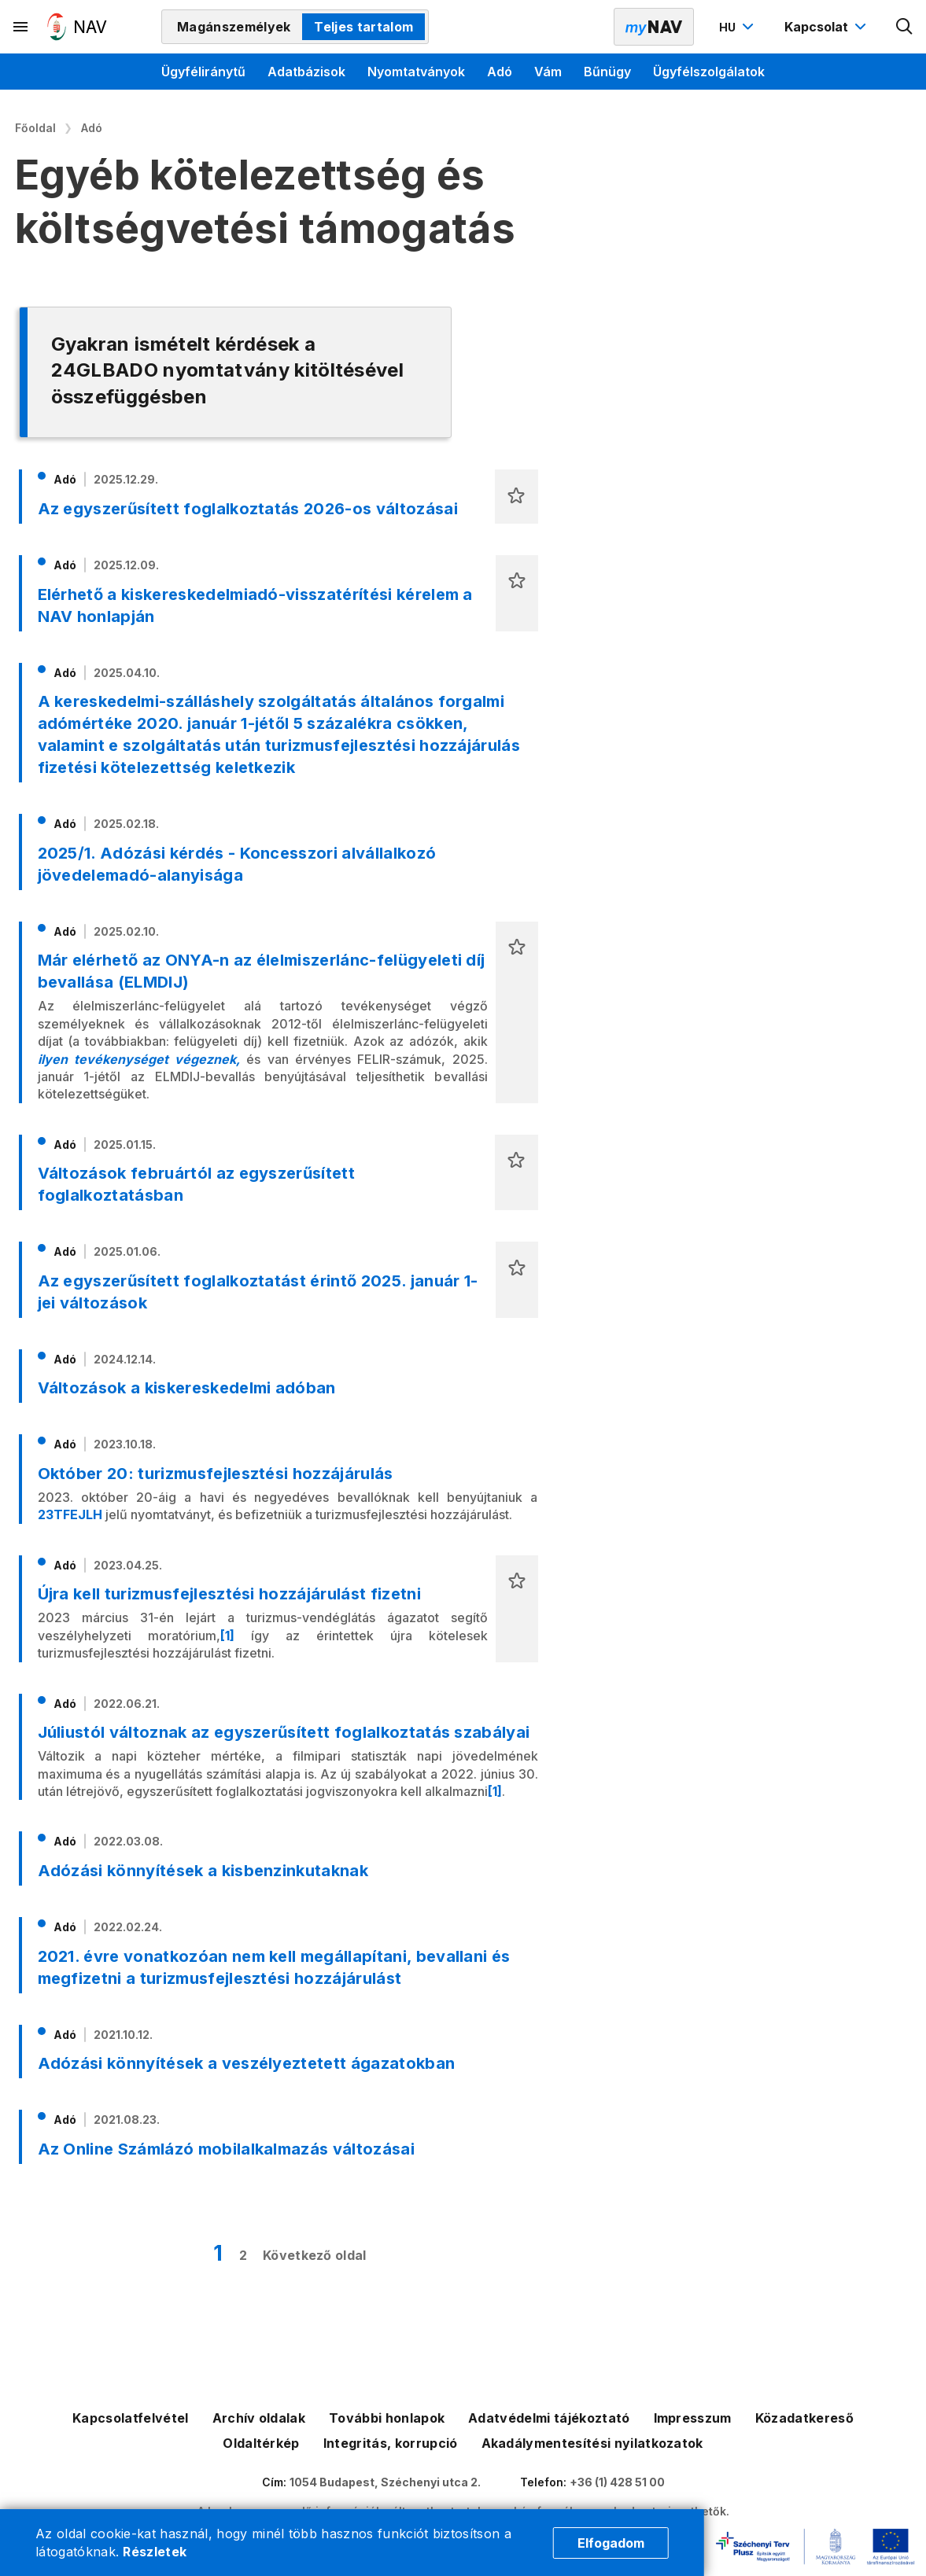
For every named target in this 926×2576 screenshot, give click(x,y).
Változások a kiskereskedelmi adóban (187, 1387)
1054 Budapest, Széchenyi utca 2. (385, 2482)
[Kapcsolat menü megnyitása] (827, 26)
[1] (227, 1635)
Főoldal (35, 127)
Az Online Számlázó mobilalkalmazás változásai (226, 2149)
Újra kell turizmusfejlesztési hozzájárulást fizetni (229, 1593)
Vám (548, 71)
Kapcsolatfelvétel (130, 2418)
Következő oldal (315, 2255)
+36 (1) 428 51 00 (617, 2482)
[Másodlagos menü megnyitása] (21, 26)
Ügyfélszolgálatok (709, 71)
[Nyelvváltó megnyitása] (738, 26)
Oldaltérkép (261, 2443)
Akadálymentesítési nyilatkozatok (592, 2443)
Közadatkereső (804, 2418)
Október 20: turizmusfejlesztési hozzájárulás (215, 1473)
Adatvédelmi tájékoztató (548, 2418)
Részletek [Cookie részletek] (154, 2551)
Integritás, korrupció (390, 2443)
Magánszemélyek (233, 27)
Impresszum (693, 2418)
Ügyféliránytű (203, 71)
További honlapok (387, 2418)
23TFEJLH (70, 1514)
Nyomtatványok (416, 71)
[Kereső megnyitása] (904, 26)
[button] (516, 496)
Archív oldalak (258, 2418)
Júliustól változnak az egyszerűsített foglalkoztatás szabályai (284, 1732)
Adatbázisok (306, 71)
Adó (499, 71)
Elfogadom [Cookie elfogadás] (610, 2543)
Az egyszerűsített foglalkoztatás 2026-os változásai (248, 508)
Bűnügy (607, 71)
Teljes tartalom (363, 27)
